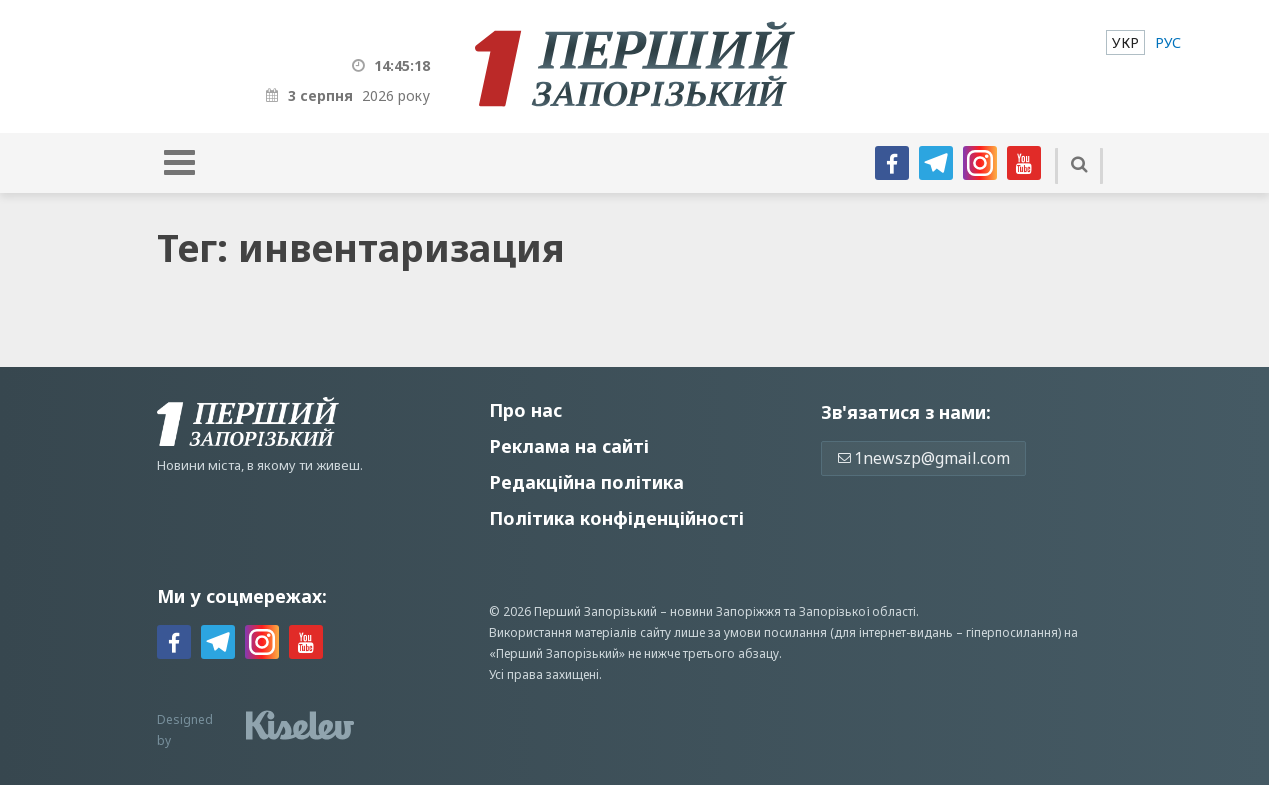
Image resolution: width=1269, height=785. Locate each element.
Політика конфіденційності (616, 518)
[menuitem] (1125, 42)
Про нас (525, 410)
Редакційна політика (586, 482)
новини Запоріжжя (725, 611)
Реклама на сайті (569, 446)
